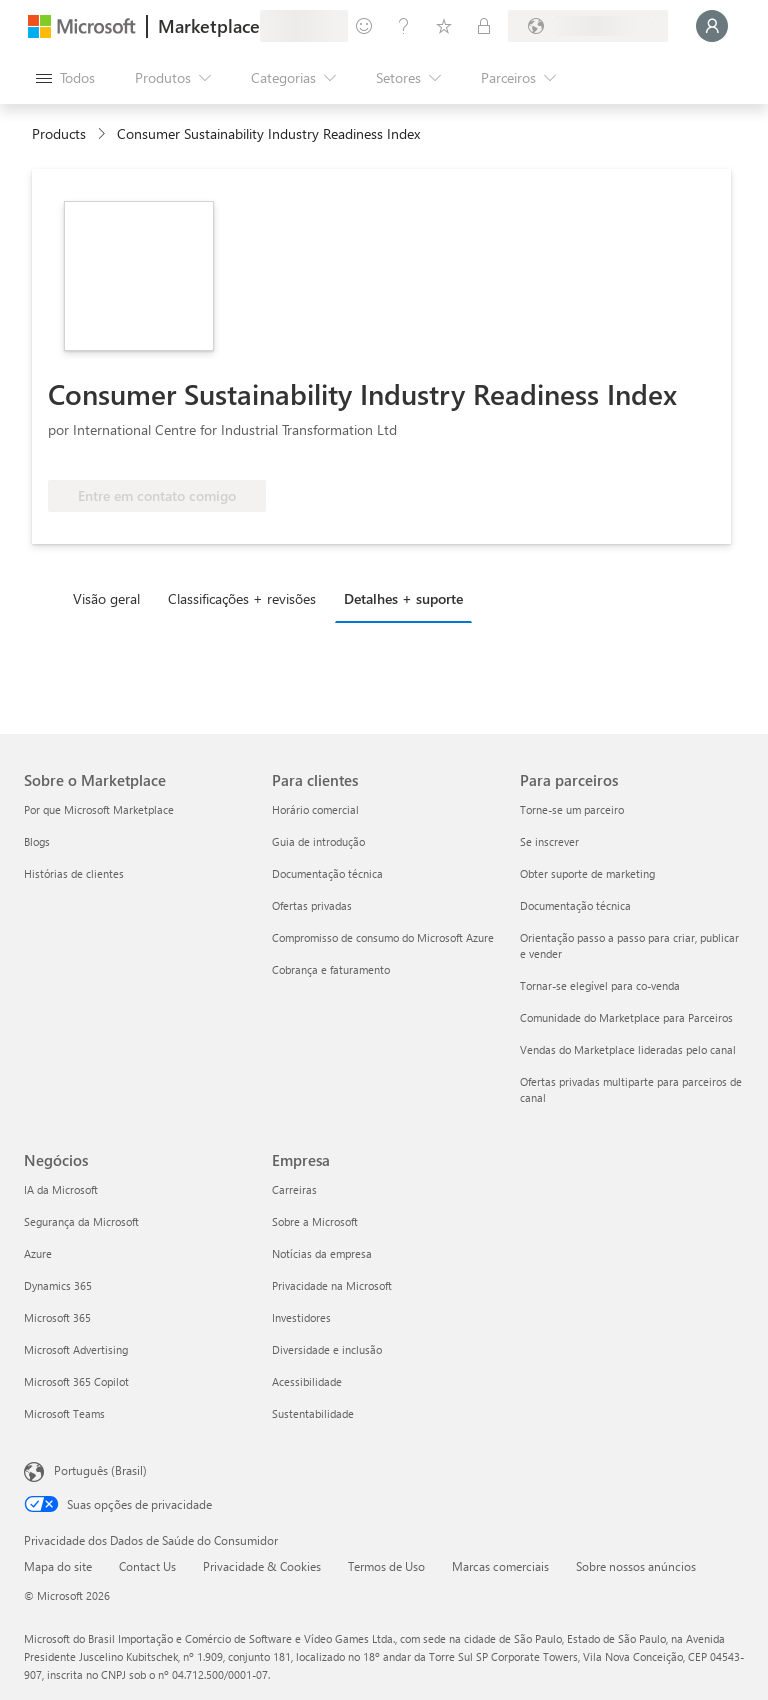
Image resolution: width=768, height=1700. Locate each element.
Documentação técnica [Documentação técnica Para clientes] (327, 873)
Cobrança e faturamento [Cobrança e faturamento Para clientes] (331, 969)
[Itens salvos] (444, 26)
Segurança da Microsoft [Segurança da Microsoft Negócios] (81, 1221)
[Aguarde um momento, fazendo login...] (712, 26)
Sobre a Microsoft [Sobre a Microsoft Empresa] (315, 1221)
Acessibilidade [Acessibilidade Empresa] (307, 1381)
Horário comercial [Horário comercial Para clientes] (315, 809)
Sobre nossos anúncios (636, 1566)
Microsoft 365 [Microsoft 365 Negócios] (57, 1317)
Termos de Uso (386, 1566)
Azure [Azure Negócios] (38, 1253)
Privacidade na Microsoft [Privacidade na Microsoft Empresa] (332, 1285)
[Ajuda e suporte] (404, 26)
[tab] (111, 598)
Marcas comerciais (500, 1566)
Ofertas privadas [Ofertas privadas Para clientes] (312, 905)
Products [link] (59, 133)
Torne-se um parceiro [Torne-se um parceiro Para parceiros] (572, 809)
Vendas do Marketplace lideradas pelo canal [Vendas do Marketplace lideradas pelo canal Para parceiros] (628, 1049)
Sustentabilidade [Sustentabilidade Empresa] (313, 1413)
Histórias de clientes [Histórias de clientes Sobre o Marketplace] (74, 873)
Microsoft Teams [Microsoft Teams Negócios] (64, 1413)
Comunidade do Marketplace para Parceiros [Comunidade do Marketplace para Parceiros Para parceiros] (626, 1017)
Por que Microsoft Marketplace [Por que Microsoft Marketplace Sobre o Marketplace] (99, 809)
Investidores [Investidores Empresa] (301, 1317)
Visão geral (106, 598)
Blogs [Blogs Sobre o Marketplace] (37, 841)
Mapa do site (58, 1566)
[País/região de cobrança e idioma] (588, 26)
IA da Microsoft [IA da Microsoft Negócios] (61, 1189)
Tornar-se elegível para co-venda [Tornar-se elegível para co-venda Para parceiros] (600, 985)
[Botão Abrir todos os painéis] (65, 78)
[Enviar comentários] (364, 26)
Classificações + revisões (242, 598)
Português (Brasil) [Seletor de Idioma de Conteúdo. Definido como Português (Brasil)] (100, 1470)
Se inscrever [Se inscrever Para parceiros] (549, 841)
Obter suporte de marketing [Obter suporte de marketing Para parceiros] (587, 873)
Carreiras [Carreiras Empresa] (294, 1189)
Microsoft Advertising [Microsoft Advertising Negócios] (76, 1349)
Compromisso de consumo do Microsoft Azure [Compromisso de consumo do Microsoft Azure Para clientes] (383, 937)
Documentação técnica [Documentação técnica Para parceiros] (575, 905)
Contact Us (147, 1566)
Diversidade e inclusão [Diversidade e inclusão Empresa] (327, 1349)
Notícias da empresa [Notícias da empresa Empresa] (322, 1253)
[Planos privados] (484, 26)
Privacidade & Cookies (262, 1566)
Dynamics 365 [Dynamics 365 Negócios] (58, 1285)
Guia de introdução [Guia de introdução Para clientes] (318, 841)
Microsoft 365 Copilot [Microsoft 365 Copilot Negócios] (76, 1381)
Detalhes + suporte (403, 598)
